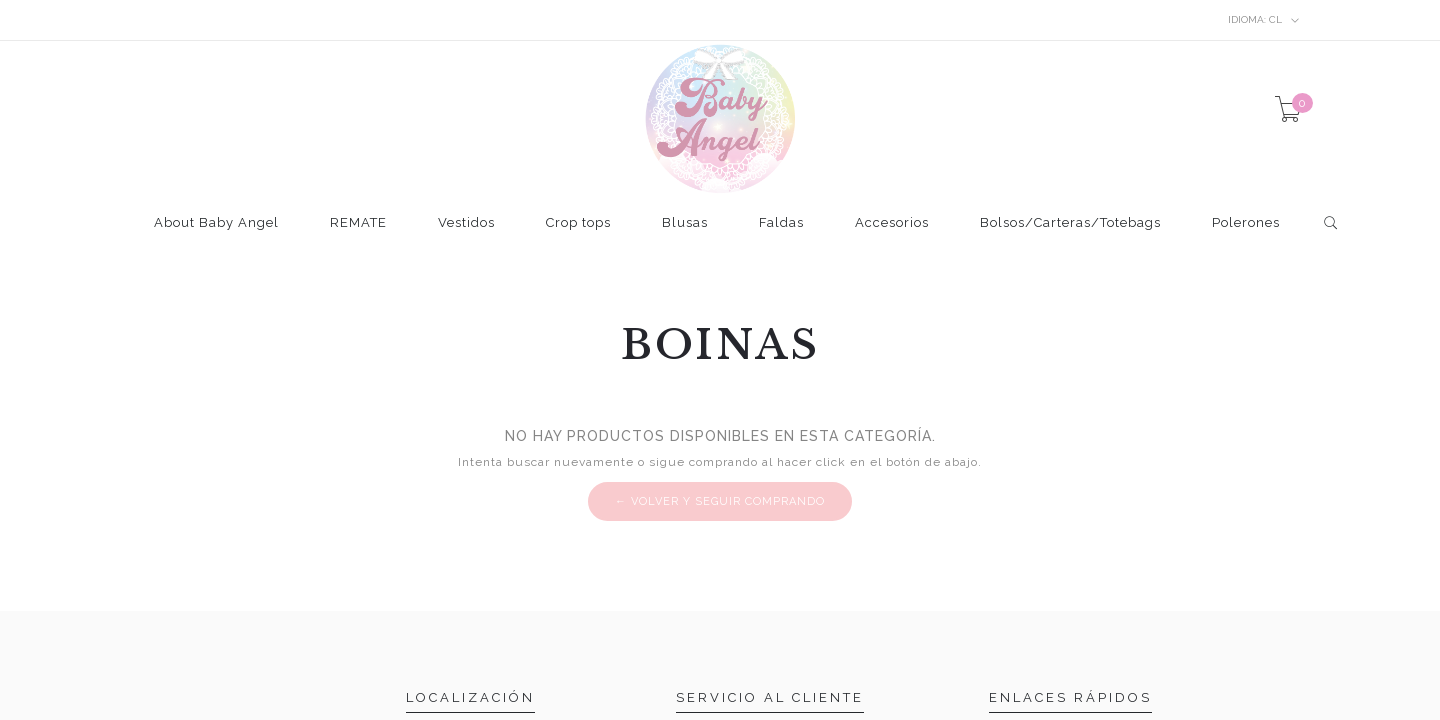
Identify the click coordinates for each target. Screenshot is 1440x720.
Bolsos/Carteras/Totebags (1070, 223)
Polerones (1246, 223)
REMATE (358, 223)
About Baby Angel (216, 223)
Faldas (781, 223)
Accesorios (892, 223)
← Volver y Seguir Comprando (720, 501)
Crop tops (578, 223)
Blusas (685, 223)
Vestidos (466, 223)
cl (1264, 20)
